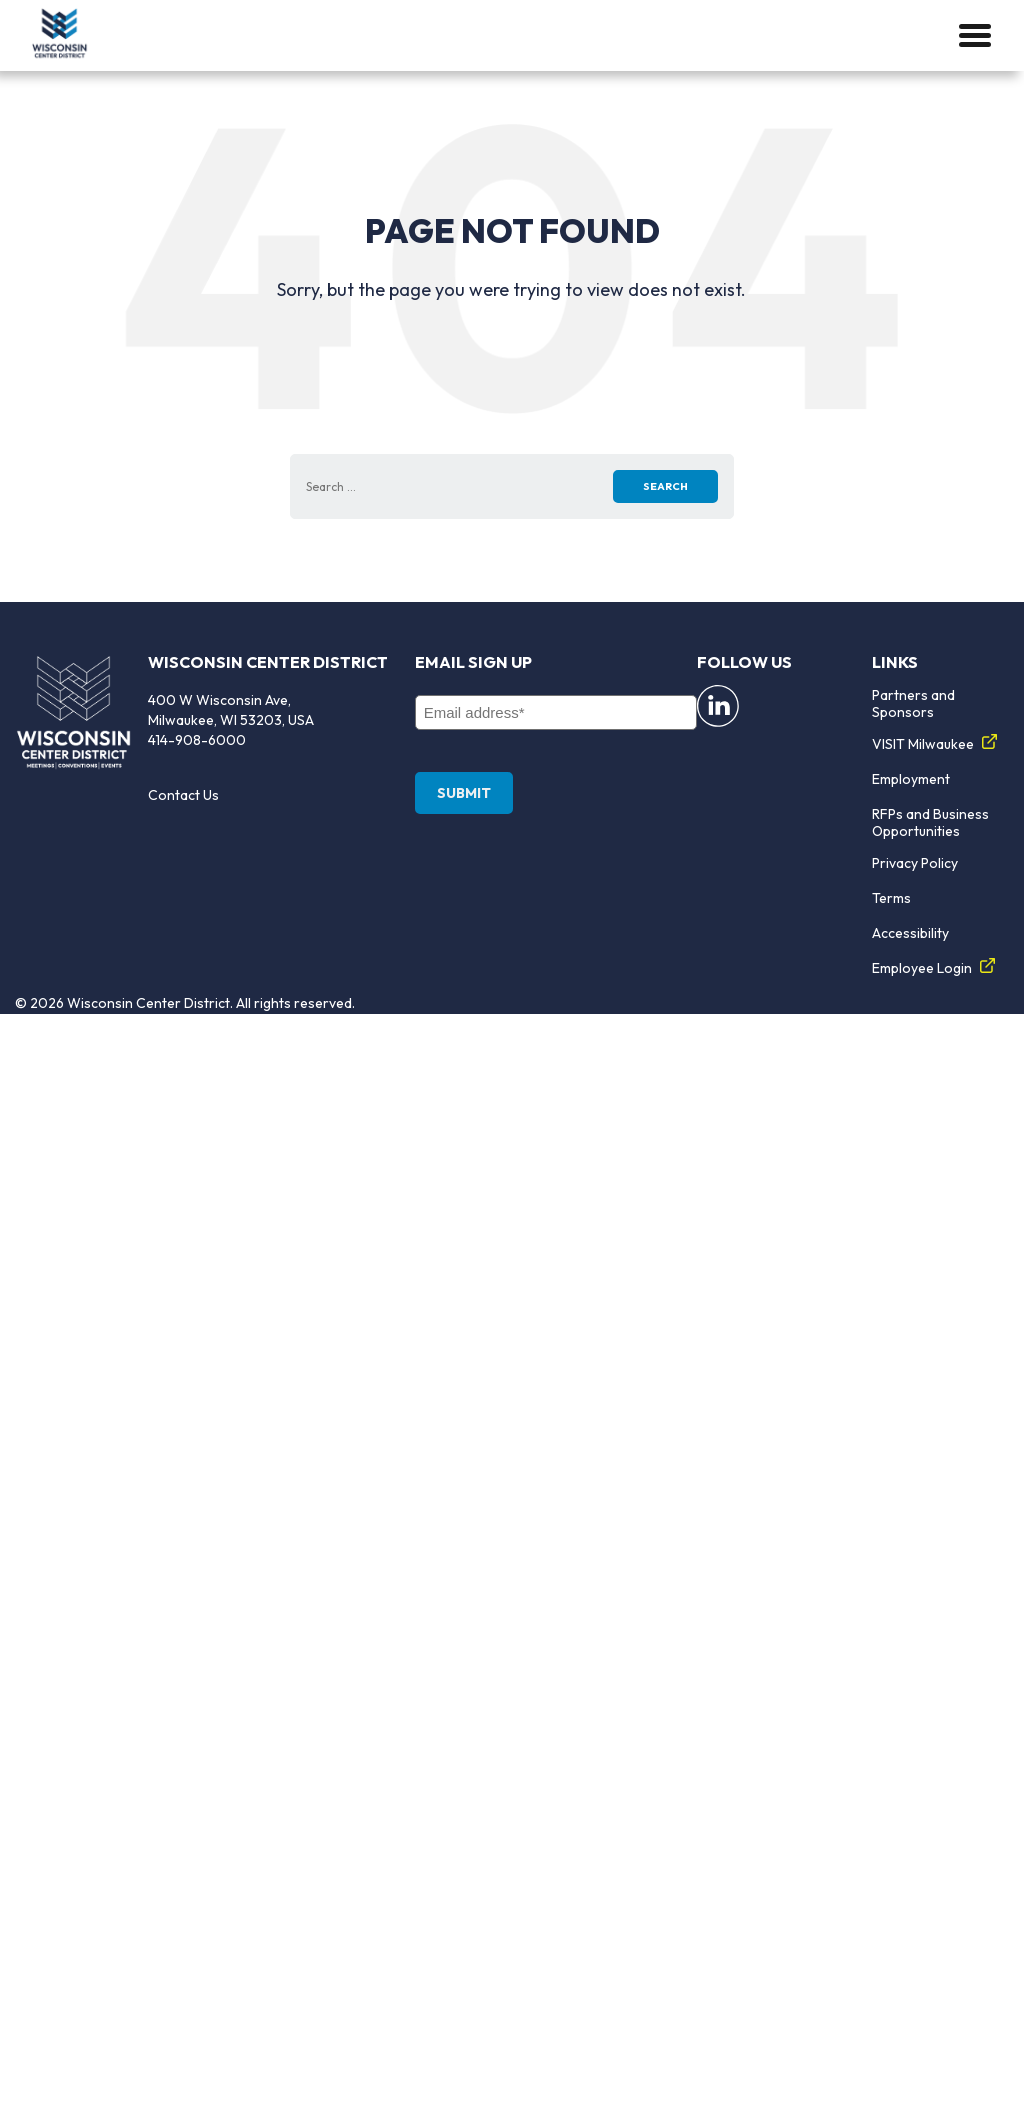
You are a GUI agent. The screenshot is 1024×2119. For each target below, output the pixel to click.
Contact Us (183, 795)
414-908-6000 (197, 740)
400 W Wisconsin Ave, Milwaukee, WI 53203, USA (231, 710)
